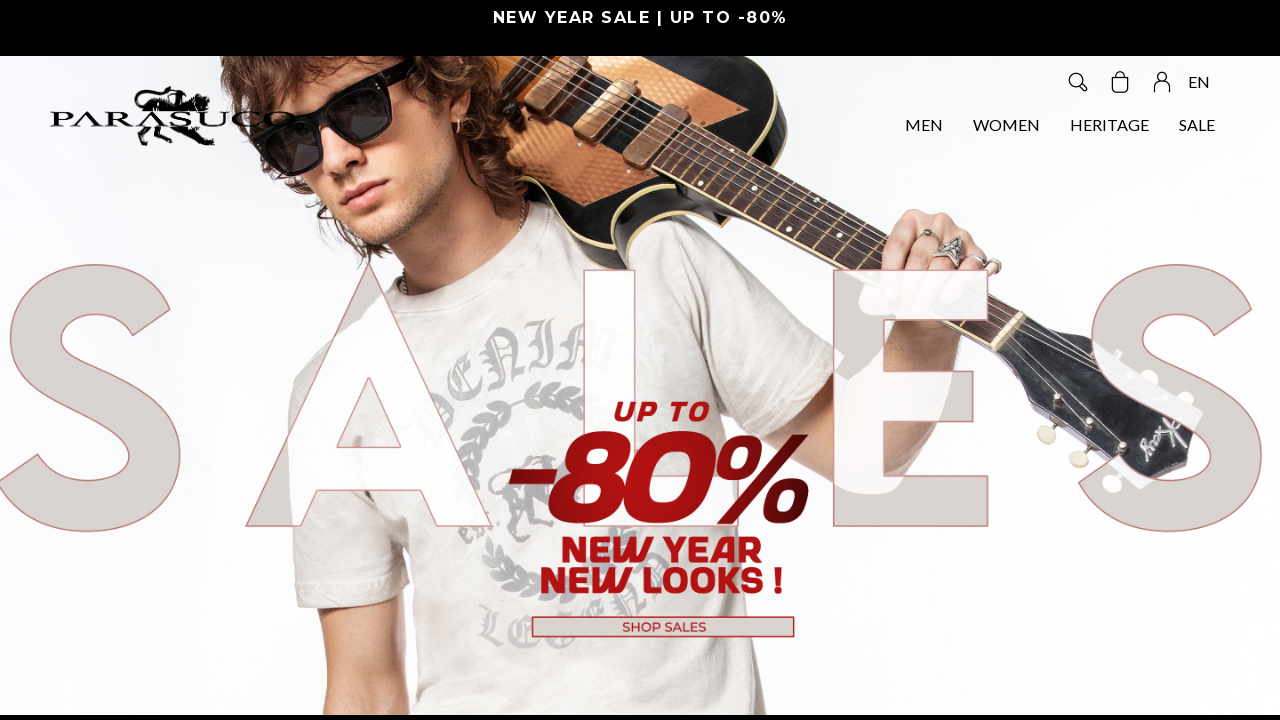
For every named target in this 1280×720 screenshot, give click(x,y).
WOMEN (1006, 124)
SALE (1197, 124)
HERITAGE (1109, 124)
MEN (924, 124)
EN (1199, 81)
